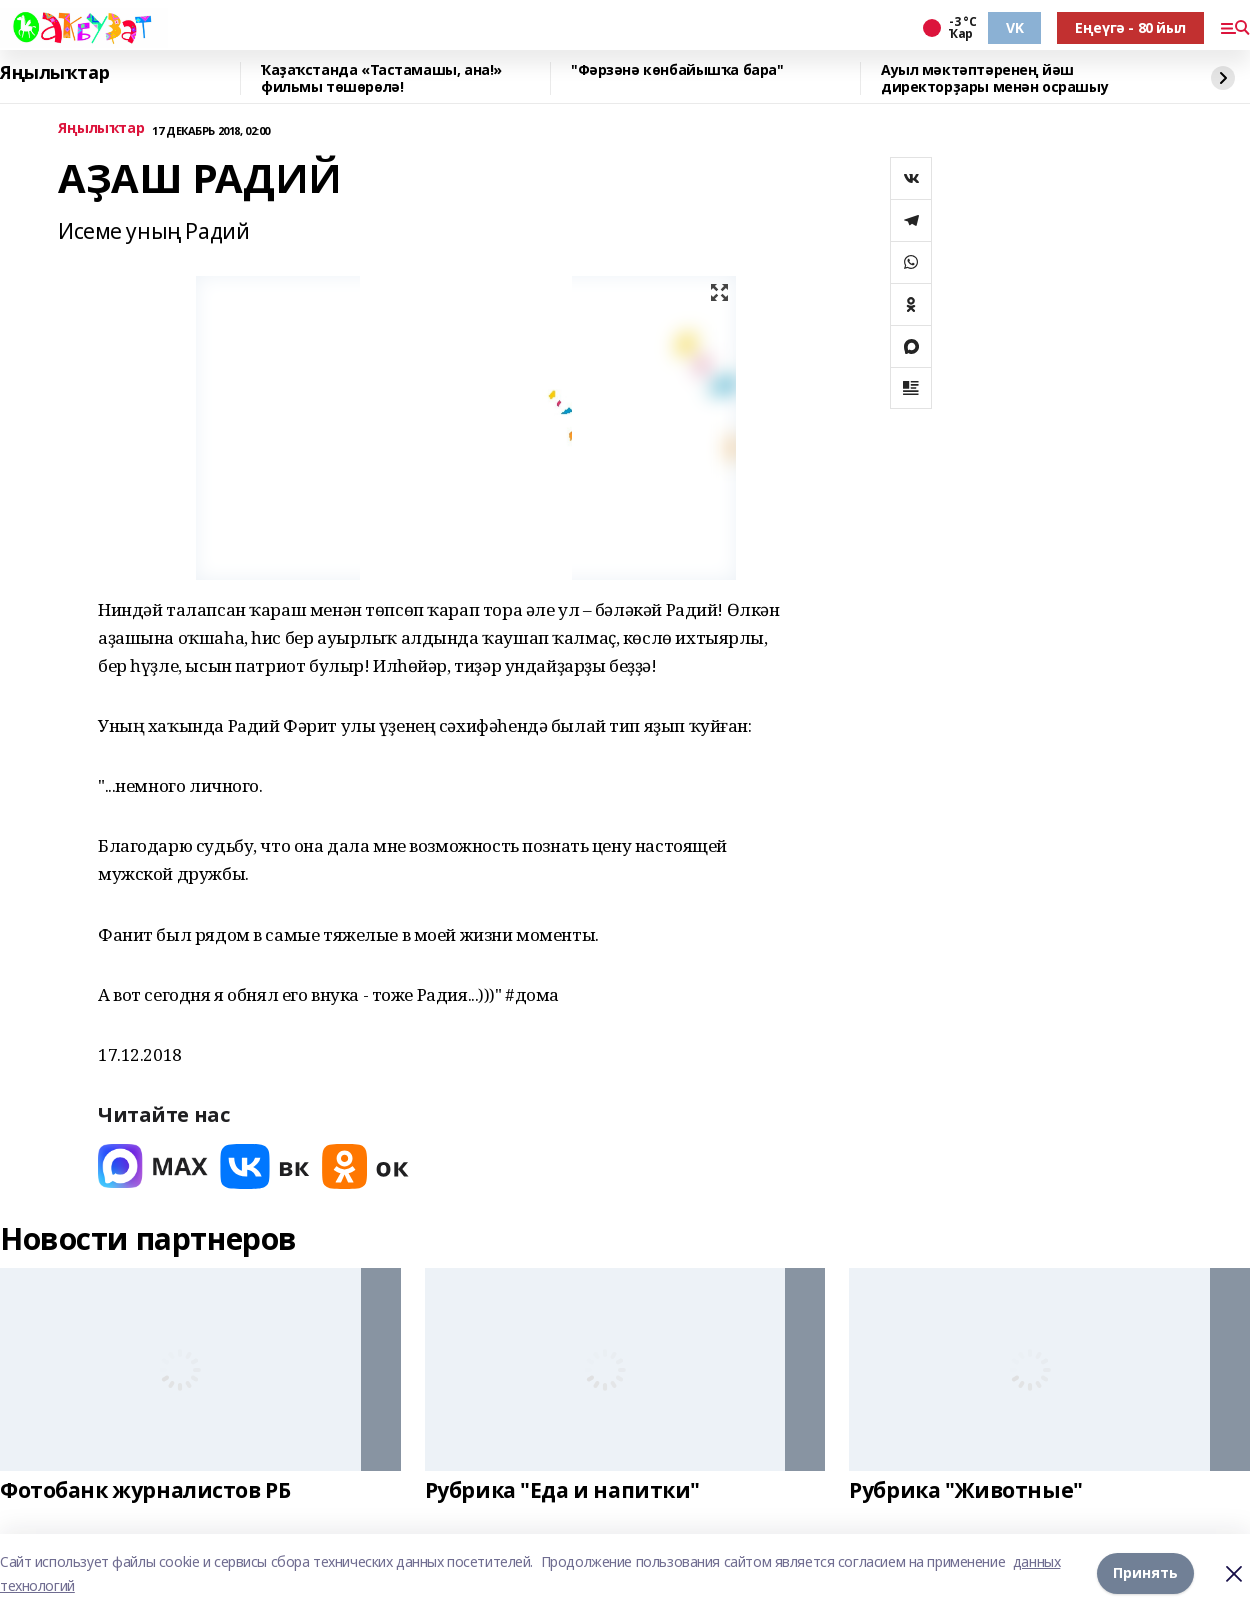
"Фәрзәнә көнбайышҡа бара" (677, 70)
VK (1014, 27)
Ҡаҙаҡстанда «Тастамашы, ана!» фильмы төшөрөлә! (381, 78)
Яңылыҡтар (54, 73)
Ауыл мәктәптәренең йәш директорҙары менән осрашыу (994, 78)
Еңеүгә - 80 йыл (1130, 27)
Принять (1145, 1573)
